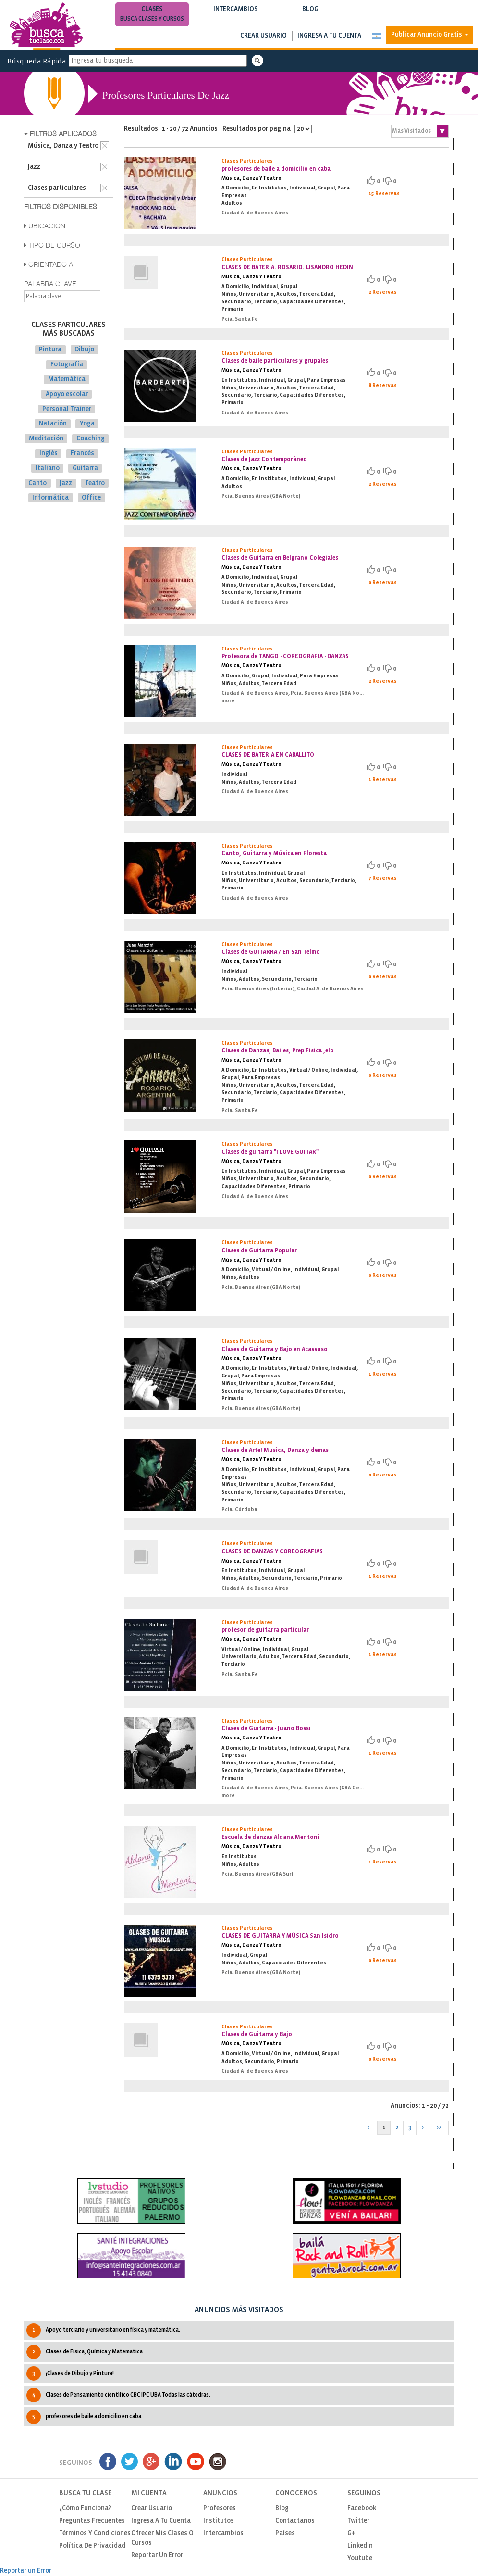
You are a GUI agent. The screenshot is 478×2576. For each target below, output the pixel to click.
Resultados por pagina (267, 129)
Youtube (359, 2558)
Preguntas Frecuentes (92, 2521)
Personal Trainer (66, 409)
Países (285, 2533)
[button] (376, 36)
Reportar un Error (157, 2555)
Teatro (95, 483)
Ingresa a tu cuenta (329, 36)
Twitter (358, 2521)
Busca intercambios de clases (236, 19)
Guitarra (85, 468)
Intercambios (236, 15)
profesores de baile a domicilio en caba (83, 2417)
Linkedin (360, 2546)
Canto (37, 483)
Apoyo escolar (67, 394)
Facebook (361, 2508)
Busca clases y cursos (152, 19)
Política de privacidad (92, 2546)
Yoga (87, 424)
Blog (310, 15)
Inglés (48, 453)
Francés (82, 453)
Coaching (90, 439)
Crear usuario (263, 36)
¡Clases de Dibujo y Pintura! (70, 2373)
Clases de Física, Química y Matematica (84, 2352)
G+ (351, 2533)
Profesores (219, 2508)
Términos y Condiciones (95, 2533)
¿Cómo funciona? (85, 2508)
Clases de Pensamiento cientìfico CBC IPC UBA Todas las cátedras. (118, 2395)
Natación (53, 424)
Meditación (46, 439)
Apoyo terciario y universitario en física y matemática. (103, 2330)
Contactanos (295, 2521)
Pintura (50, 350)
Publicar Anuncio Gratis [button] (429, 35)
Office (91, 498)
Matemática (67, 379)
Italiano (48, 468)
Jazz (66, 483)
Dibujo (84, 350)
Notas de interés (310, 19)
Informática (50, 498)
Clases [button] (152, 15)
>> (438, 2127)
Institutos (218, 2521)
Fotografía (66, 365)
